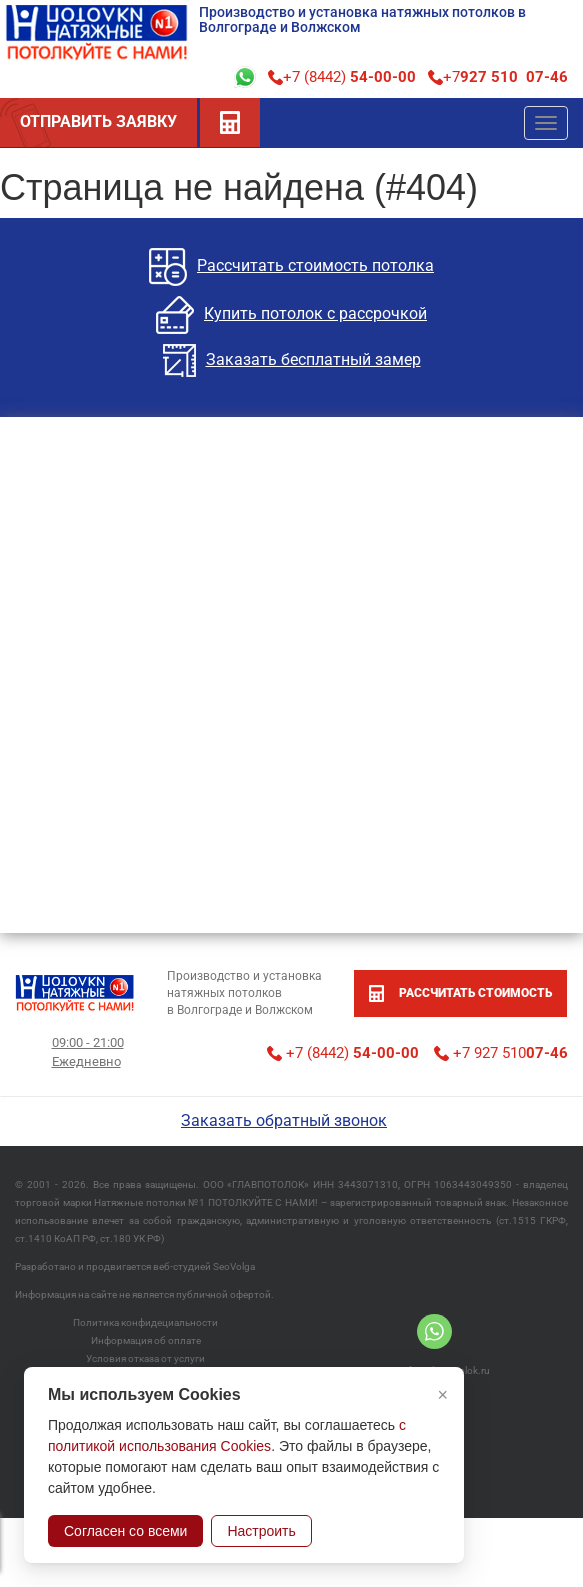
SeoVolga (234, 1266)
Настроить (261, 1531)
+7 (498, 77)
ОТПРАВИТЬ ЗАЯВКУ (98, 121)
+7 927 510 (501, 1053)
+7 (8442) (342, 77)
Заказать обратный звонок (284, 1120)
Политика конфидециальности (145, 1322)
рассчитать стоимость (460, 993)
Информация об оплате (146, 1340)
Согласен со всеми (125, 1531)
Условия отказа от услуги (145, 1358)
